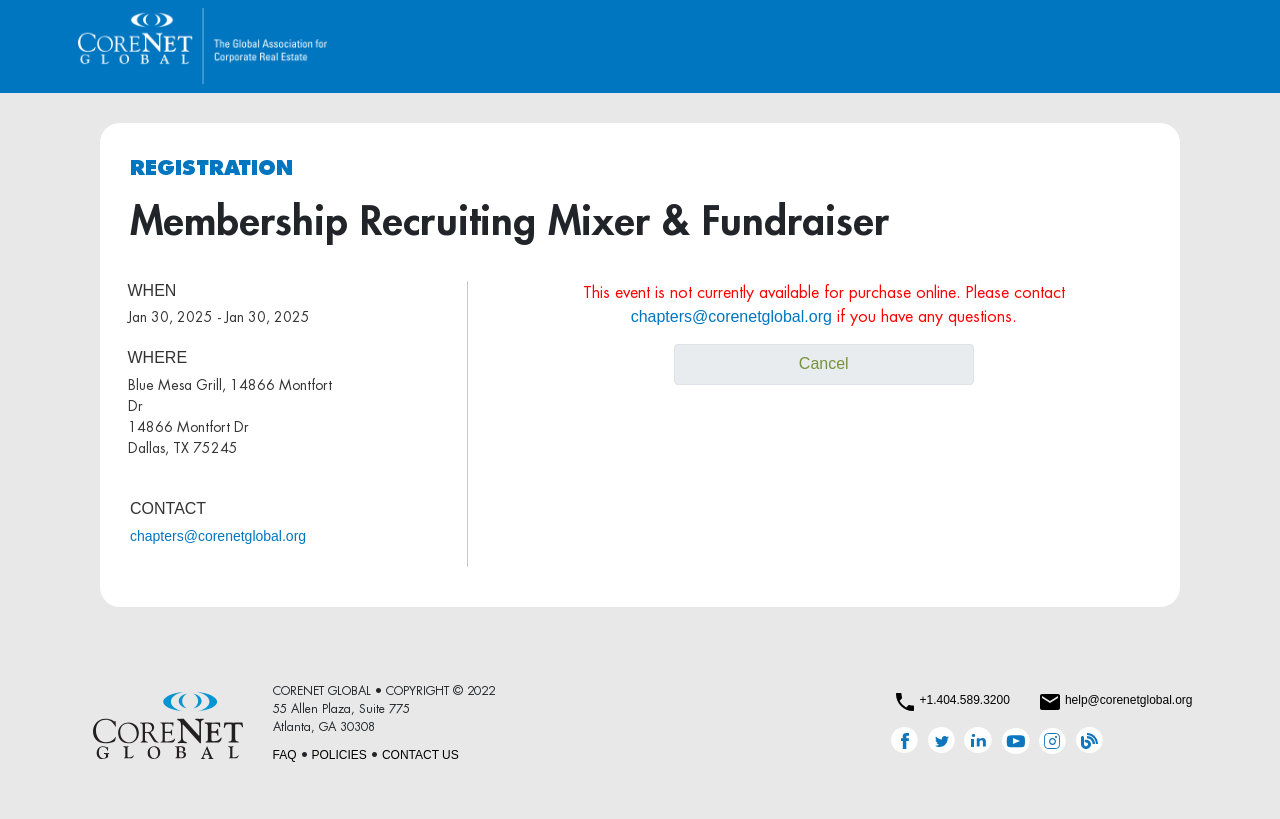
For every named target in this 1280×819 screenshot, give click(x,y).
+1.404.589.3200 (964, 700)
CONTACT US (420, 755)
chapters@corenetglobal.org (218, 536)
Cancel (824, 363)
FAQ (285, 755)
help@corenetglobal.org (1129, 700)
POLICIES (339, 755)
